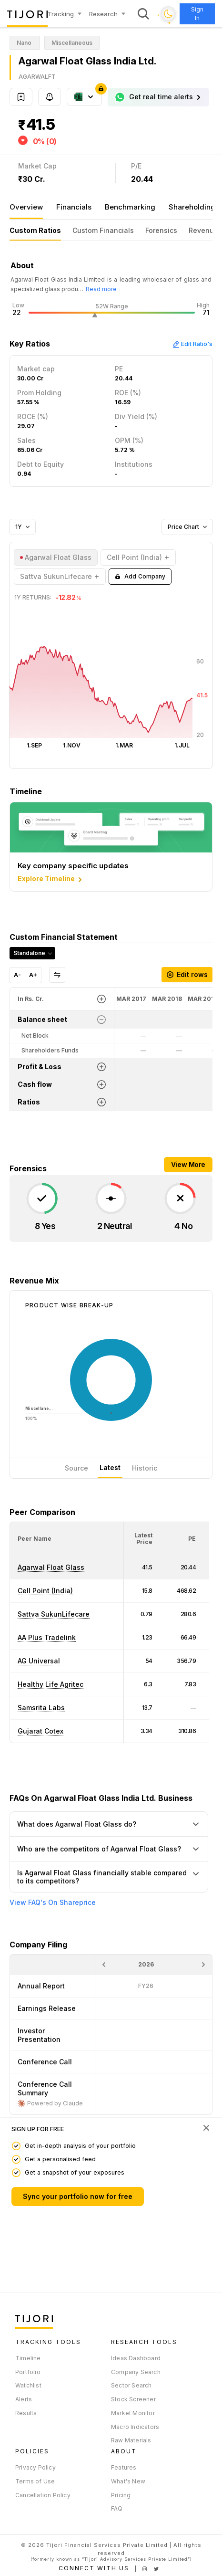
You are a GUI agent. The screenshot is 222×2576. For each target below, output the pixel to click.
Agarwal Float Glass (51, 1567)
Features (124, 2467)
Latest (110, 1467)
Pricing (121, 2495)
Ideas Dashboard (136, 2358)
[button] (34, 1538)
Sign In (197, 13)
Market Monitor (133, 2413)
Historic (144, 1468)
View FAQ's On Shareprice (53, 1902)
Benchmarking (130, 206)
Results (26, 2413)
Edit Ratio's (192, 343)
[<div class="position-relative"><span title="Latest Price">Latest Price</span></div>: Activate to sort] (145, 1539)
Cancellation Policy (43, 2495)
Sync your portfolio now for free (77, 2196)
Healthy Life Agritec (50, 1684)
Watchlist (28, 2385)
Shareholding (192, 206)
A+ (33, 974)
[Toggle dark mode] (168, 13)
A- (17, 974)
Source (76, 1468)
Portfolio (27, 2372)
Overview (26, 206)
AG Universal (39, 1661)
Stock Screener (133, 2399)
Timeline (28, 2358)
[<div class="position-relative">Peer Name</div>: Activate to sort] (67, 1539)
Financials (73, 206)
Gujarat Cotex (40, 1731)
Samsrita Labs (41, 1707)
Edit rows (187, 974)
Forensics (161, 230)
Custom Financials (103, 230)
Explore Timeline (51, 879)
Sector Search (131, 2385)
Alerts (23, 2399)
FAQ (117, 2508)
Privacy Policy (35, 2467)
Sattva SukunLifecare (54, 1614)
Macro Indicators (135, 2426)
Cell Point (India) (45, 1591)
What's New (128, 2481)
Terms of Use (35, 2481)
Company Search (136, 2372)
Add (140, 576)
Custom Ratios (35, 230)
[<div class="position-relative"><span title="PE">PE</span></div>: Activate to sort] (188, 1539)
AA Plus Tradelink (47, 1637)
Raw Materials (131, 2440)
